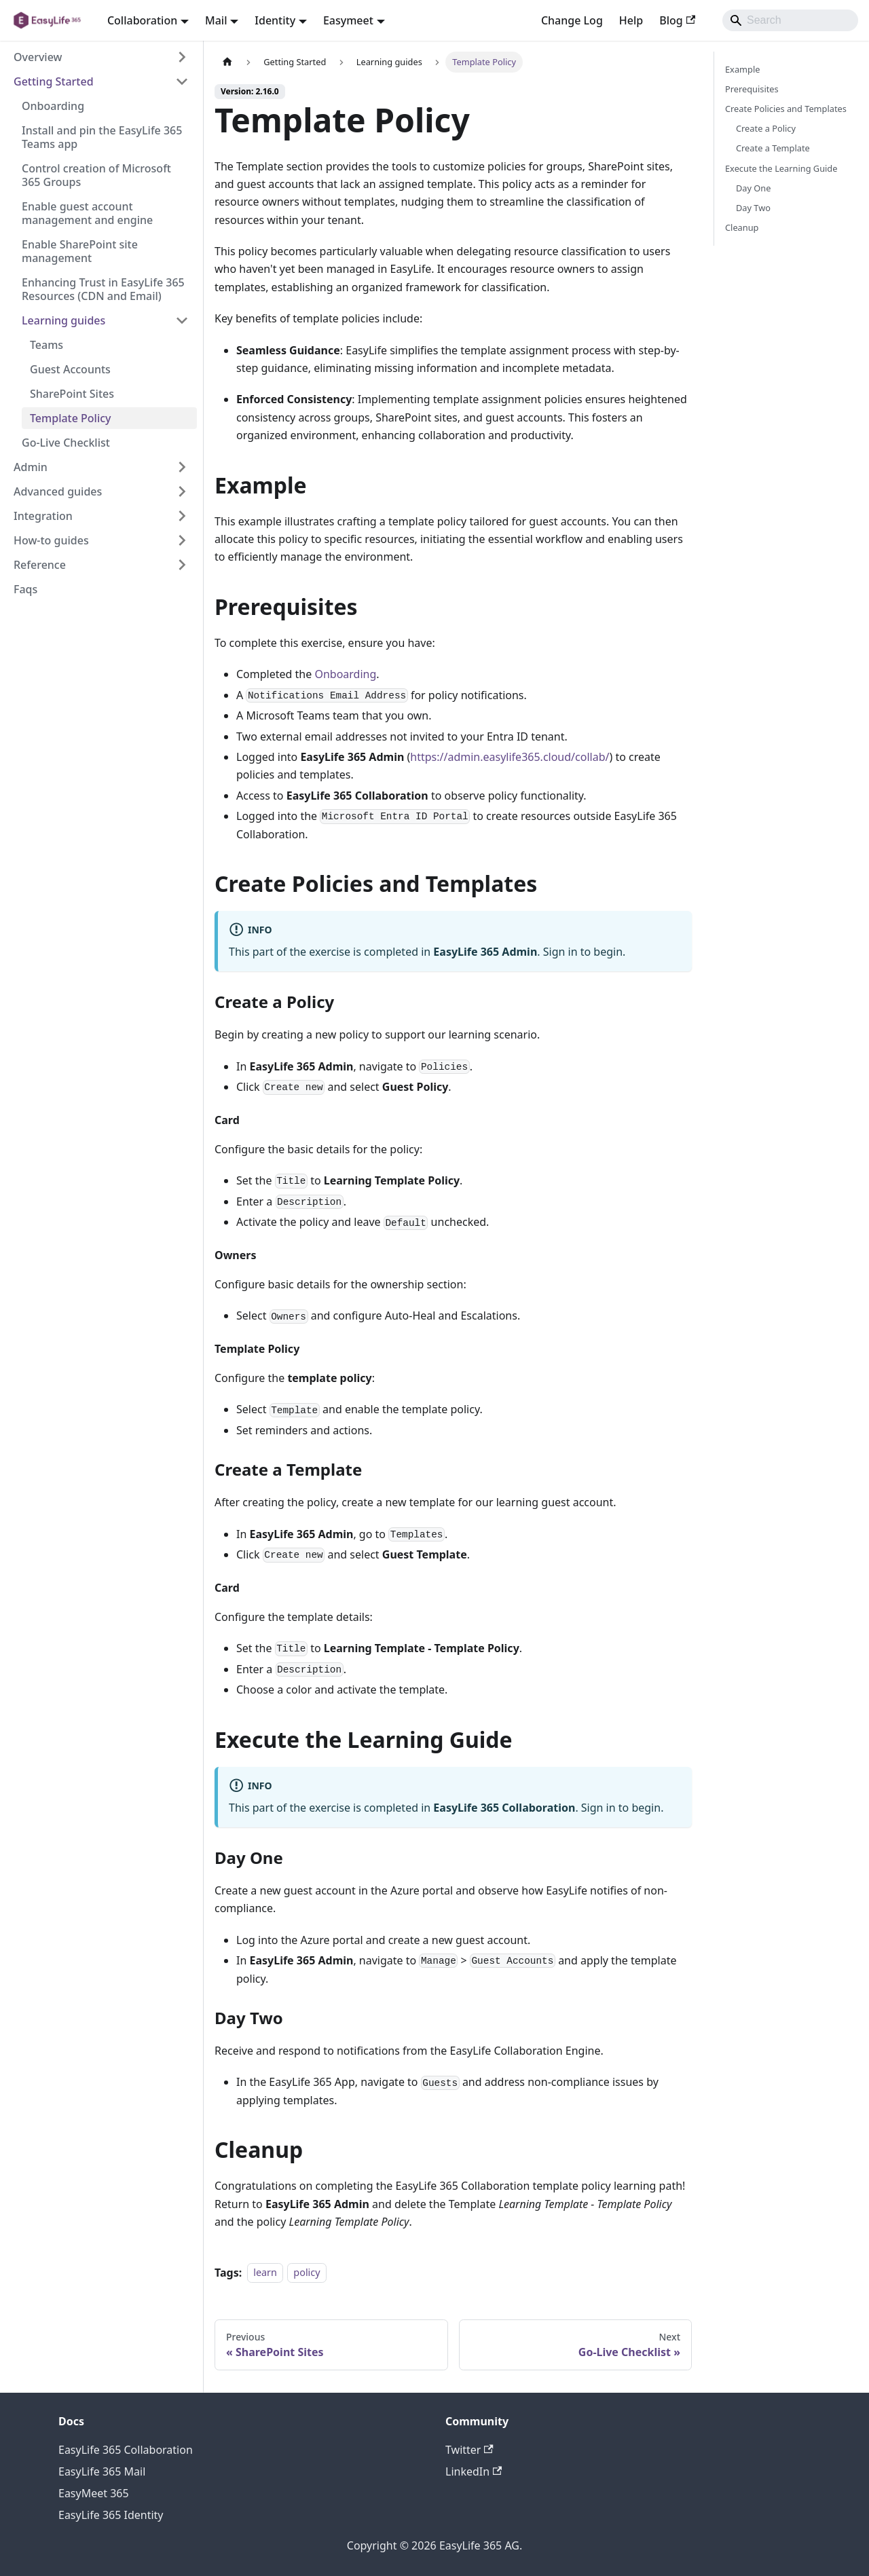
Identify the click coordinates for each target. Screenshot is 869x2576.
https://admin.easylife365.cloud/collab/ (509, 756)
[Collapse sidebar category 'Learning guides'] (182, 320)
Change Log (572, 20)
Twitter (469, 2449)
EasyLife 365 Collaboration (125, 2449)
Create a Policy (766, 128)
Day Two (753, 208)
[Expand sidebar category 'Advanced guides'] (182, 491)
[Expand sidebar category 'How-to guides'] (182, 540)
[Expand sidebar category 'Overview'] (182, 57)
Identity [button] (275, 20)
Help (631, 20)
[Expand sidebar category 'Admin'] (182, 467)
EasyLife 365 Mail (101, 2471)
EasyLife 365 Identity (111, 2514)
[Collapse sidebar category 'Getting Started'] (182, 81)
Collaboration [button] (142, 20)
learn (265, 2272)
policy (306, 2272)
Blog (677, 20)
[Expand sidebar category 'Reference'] (182, 565)
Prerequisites (752, 89)
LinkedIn (473, 2471)
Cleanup (741, 227)
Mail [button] (216, 20)
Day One (753, 188)
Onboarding (345, 674)
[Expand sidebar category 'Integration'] (182, 516)
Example (742, 69)
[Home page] (227, 62)
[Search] (790, 20)
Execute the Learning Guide (781, 168)
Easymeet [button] (348, 20)
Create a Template (773, 148)
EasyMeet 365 (93, 2493)
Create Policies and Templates (786, 108)
